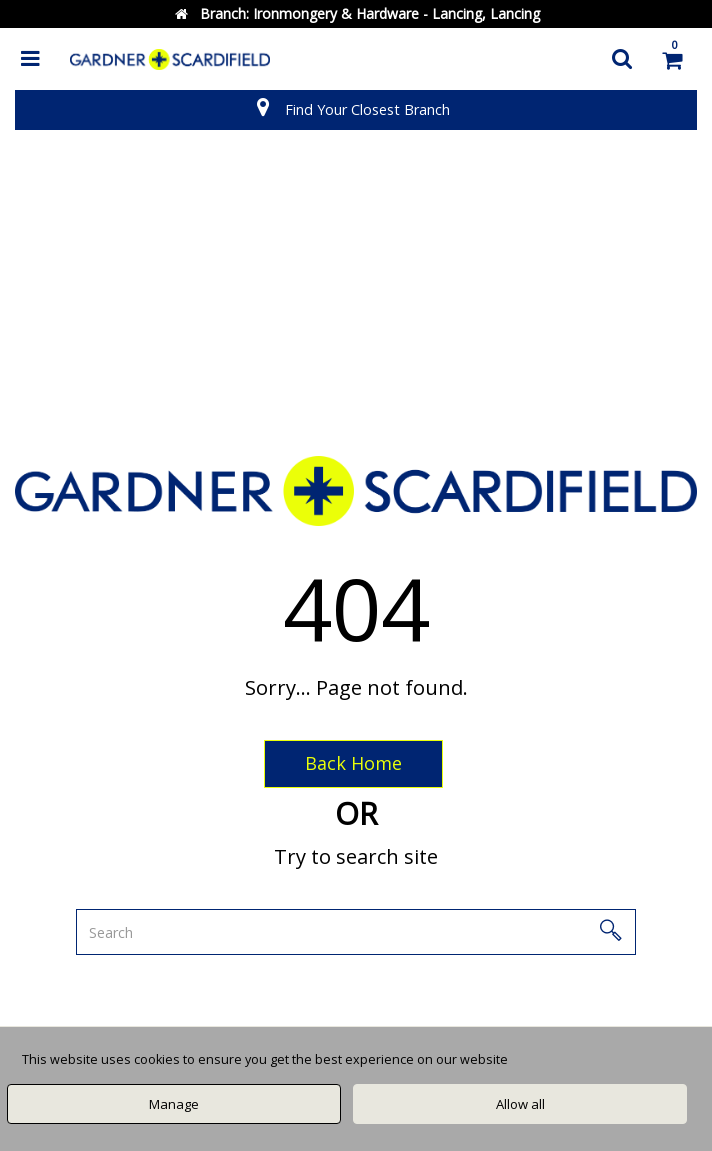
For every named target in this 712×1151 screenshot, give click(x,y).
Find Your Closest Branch (367, 109)
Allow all (520, 1104)
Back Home (353, 763)
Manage (174, 1104)
